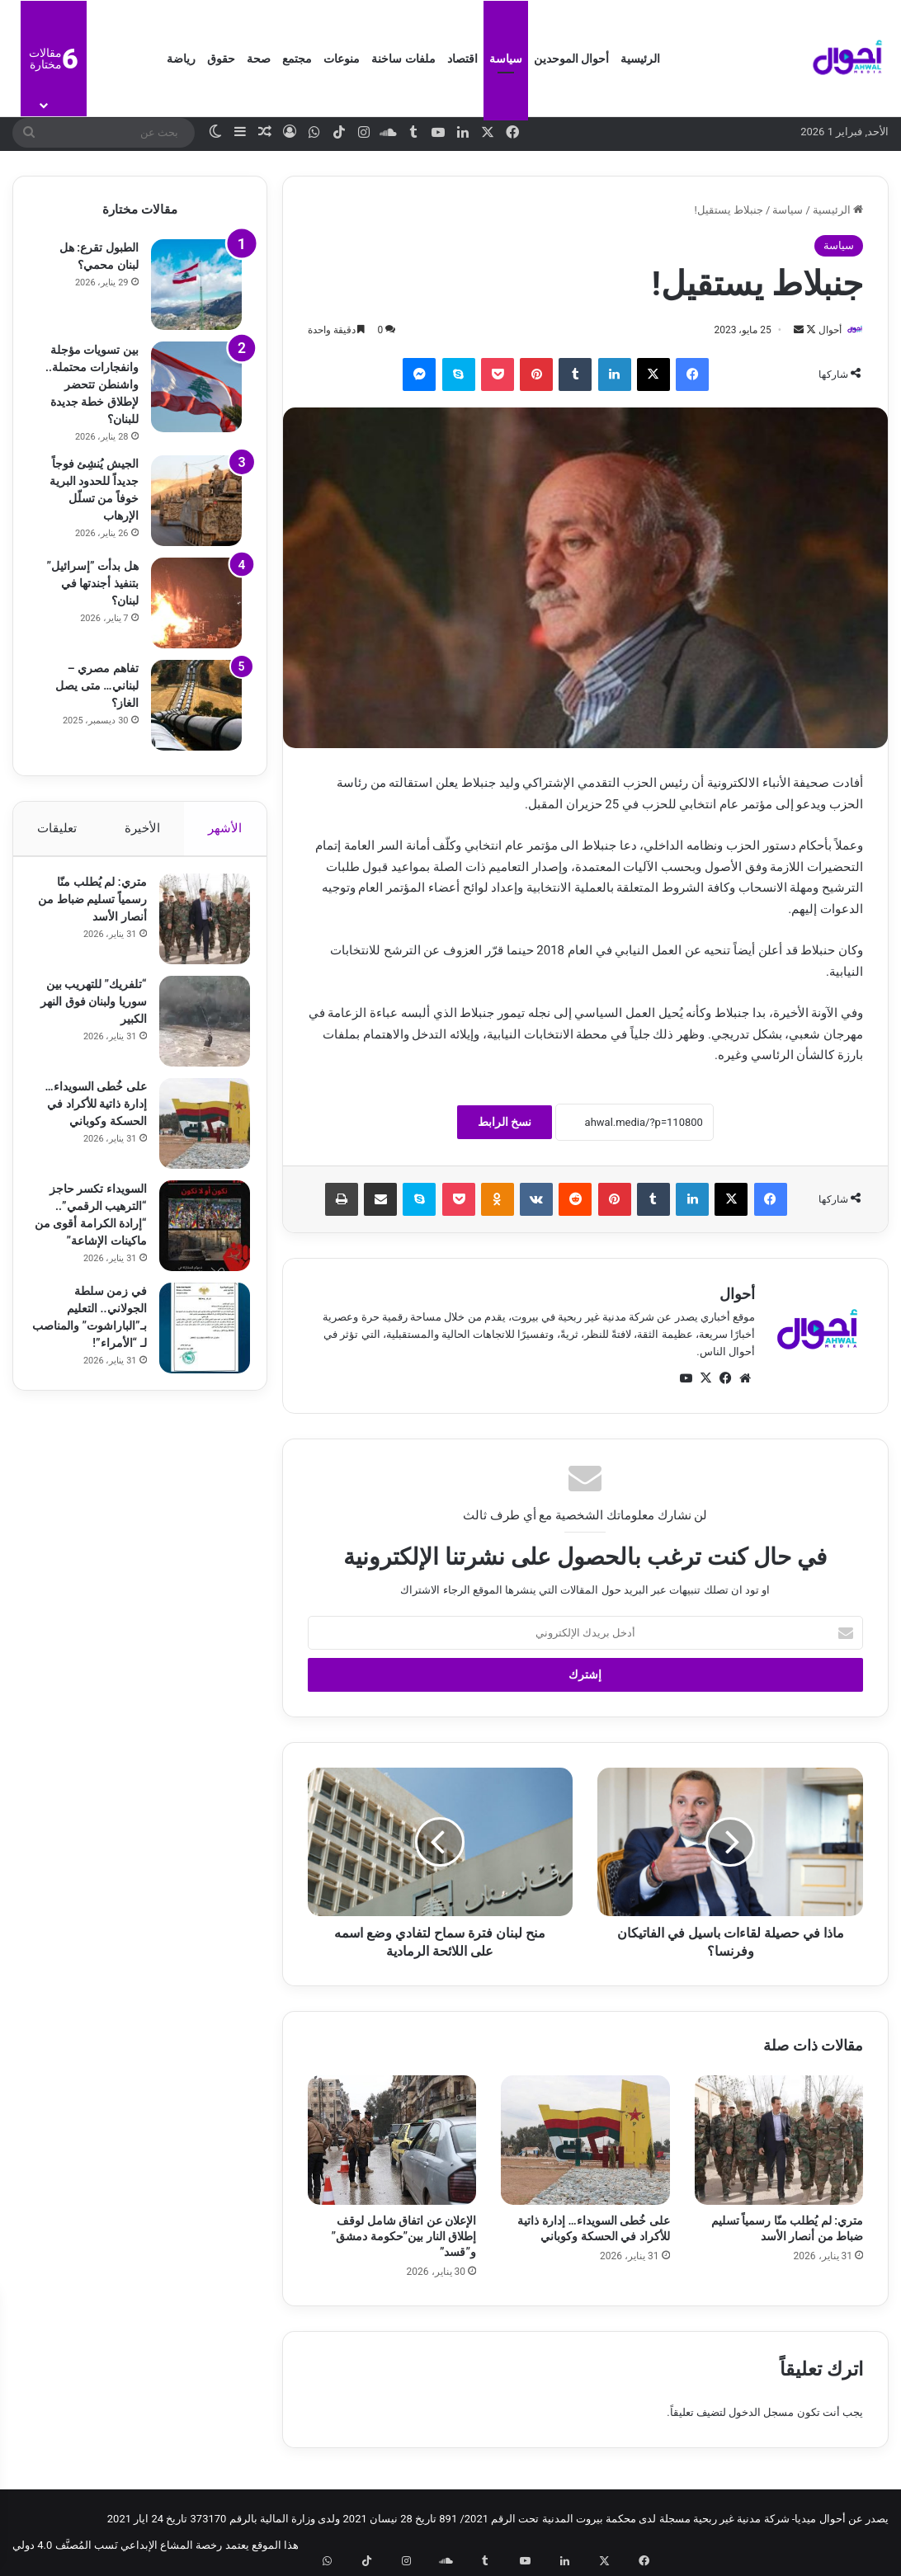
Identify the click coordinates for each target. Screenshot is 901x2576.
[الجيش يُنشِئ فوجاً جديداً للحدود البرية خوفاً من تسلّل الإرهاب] (196, 500)
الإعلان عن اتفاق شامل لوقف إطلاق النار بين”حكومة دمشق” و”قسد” (404, 2238)
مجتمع (297, 58)
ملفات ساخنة (403, 58)
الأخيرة (142, 828)
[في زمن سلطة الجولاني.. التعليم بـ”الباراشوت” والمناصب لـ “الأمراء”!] (196, 1336)
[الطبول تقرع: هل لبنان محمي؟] (196, 284)
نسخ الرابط (504, 1122)
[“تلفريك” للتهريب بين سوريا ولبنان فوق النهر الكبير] (196, 1029)
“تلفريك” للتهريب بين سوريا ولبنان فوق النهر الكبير (88, 1010)
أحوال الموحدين (571, 58)
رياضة (181, 58)
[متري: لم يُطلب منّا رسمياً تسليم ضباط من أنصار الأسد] (779, 2141)
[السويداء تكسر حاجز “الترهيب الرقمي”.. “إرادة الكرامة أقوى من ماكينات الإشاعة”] (196, 1234)
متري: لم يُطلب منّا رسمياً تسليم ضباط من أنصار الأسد (94, 907)
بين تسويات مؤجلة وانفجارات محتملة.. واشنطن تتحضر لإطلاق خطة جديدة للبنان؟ (91, 384)
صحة (259, 58)
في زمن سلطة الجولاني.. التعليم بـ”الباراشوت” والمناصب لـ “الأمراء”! (98, 1334)
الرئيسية (640, 58)
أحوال (821, 330)
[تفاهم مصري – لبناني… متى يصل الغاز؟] (196, 705)
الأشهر (226, 828)
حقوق (221, 58)
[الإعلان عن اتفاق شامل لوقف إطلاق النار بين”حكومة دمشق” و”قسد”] (392, 2141)
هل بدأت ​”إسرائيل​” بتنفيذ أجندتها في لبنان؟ (92, 583)
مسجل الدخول (761, 2414)
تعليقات (57, 828)
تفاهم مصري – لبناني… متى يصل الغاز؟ (96, 685)
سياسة (505, 58)
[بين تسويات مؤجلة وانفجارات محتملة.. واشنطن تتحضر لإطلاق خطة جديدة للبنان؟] (196, 386)
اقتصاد (462, 58)
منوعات (341, 58)
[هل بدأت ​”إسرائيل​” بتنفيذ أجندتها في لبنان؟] (196, 603)
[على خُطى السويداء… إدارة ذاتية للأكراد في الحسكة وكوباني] (585, 2141)
